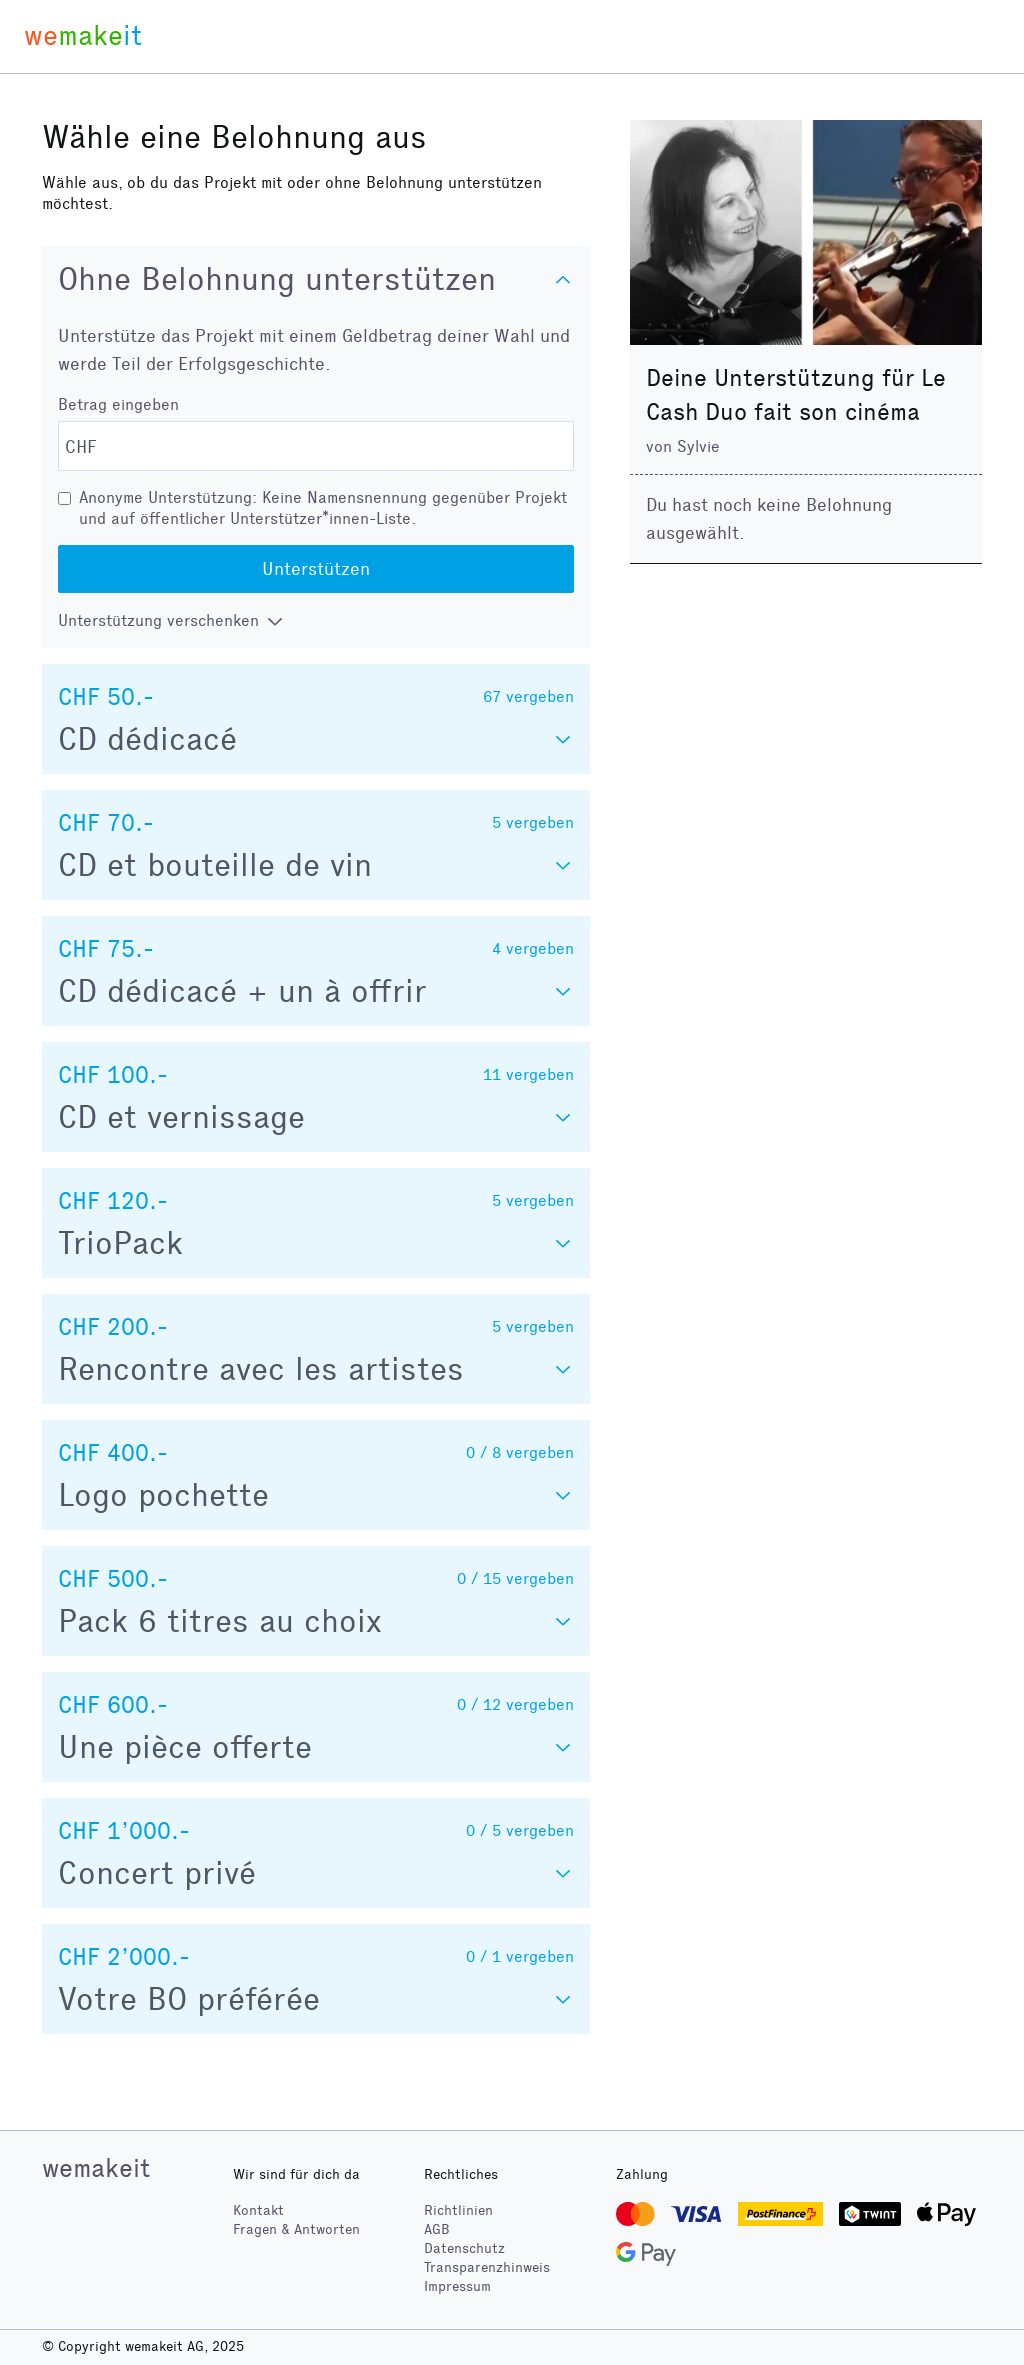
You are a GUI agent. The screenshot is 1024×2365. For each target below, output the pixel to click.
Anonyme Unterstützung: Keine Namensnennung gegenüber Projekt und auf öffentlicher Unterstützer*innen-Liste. (323, 508)
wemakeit (96, 2168)
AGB (437, 2229)
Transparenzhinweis (487, 2267)
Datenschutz (464, 2248)
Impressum (457, 2286)
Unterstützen (316, 569)
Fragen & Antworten (296, 2229)
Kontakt (258, 2210)
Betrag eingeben (118, 404)
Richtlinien (458, 2210)
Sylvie (698, 446)
